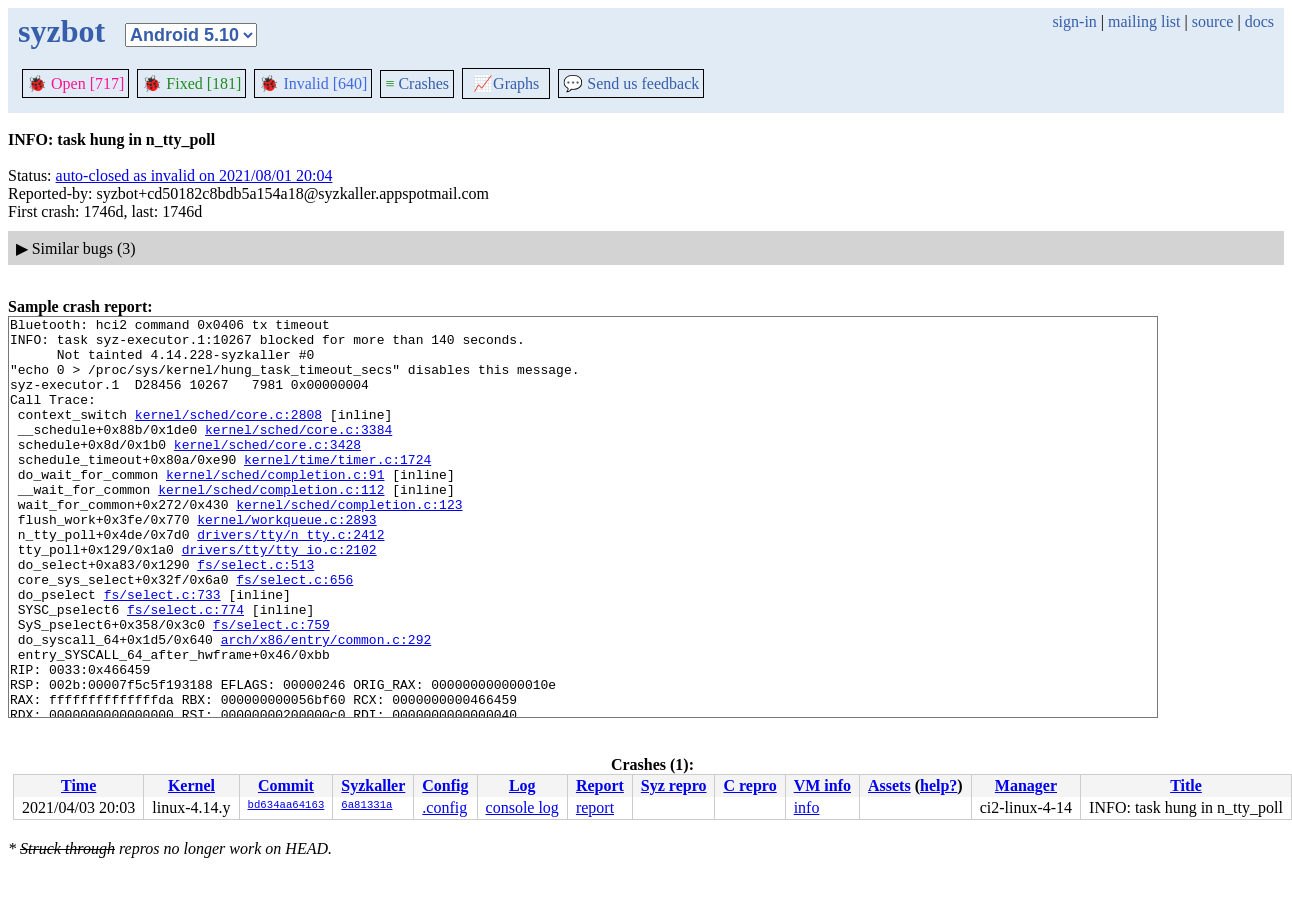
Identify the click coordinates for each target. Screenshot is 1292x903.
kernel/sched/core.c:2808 (228, 435)
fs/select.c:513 (255, 615)
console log (522, 807)
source (1213, 21)
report (595, 807)
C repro (749, 785)
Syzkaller (373, 785)
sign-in (1074, 21)
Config (445, 785)
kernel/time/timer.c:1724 (337, 489)
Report (600, 785)
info (807, 807)
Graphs (506, 83)
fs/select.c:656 (294, 633)
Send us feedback (631, 83)
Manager (1026, 785)
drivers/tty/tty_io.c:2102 (279, 597)
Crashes (417, 83)
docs (1259, 21)
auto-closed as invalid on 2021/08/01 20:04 (194, 175)
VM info (822, 785)
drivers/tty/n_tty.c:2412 (290, 579)
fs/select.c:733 (162, 651)
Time (78, 785)
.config (444, 807)
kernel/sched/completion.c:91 (275, 507)
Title (1186, 785)
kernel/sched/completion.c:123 (349, 543)
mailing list (1144, 21)
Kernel (191, 785)
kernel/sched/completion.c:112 (271, 525)
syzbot (61, 31)
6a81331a (366, 806)
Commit (286, 785)
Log (522, 785)
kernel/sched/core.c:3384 (298, 453)
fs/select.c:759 (271, 687)
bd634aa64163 (286, 806)
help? (938, 785)
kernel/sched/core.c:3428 (267, 471)
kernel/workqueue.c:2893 (286, 561)
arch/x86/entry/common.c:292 (326, 705)
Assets (889, 785)
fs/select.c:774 (185, 669)
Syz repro (674, 785)
